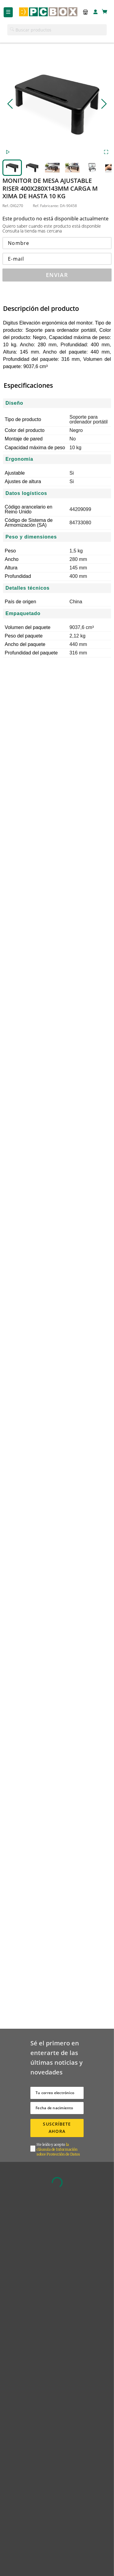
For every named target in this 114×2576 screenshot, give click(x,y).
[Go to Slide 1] (12, 168)
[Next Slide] (104, 104)
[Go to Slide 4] (72, 168)
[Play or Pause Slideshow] (7, 153)
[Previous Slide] (10, 104)
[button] (84, 12)
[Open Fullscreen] (106, 153)
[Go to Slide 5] (92, 168)
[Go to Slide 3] (52, 168)
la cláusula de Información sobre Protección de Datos (58, 2149)
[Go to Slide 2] (32, 168)
